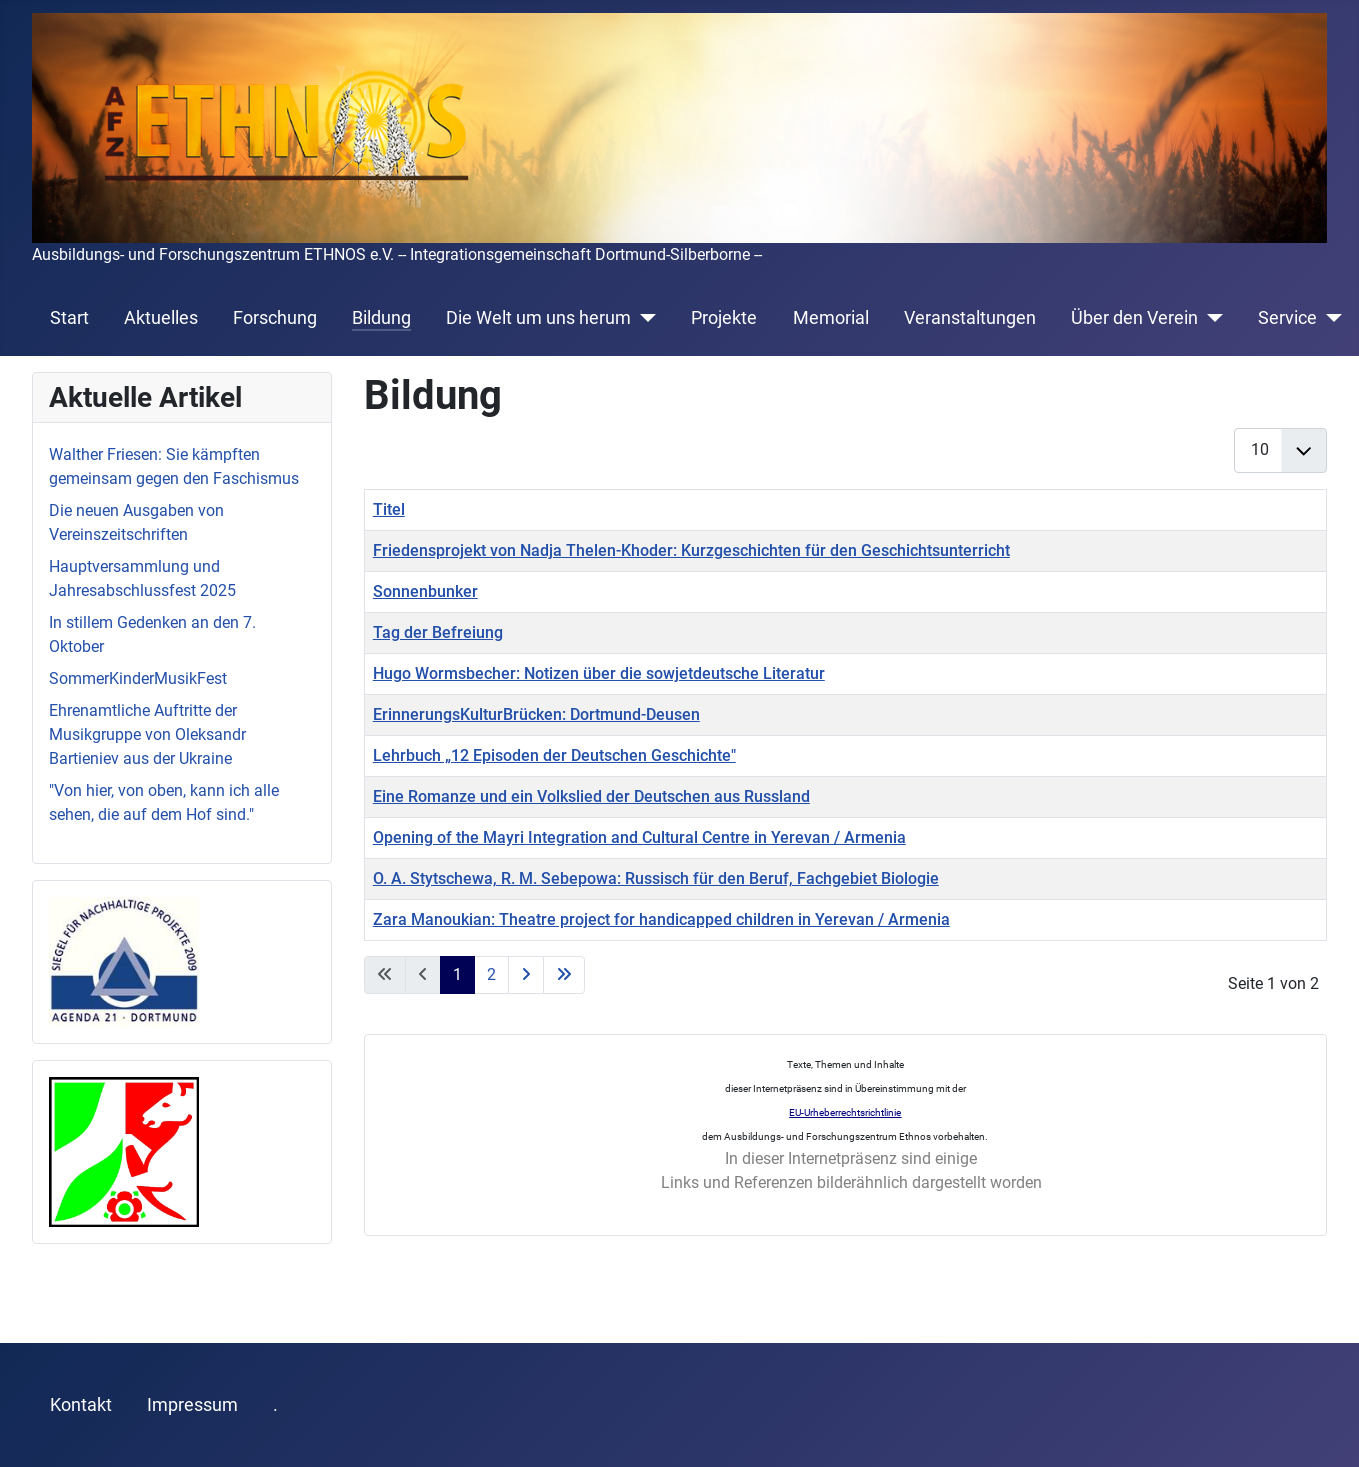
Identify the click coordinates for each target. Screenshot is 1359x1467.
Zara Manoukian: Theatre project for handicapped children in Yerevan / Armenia (661, 919)
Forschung (275, 318)
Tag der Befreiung (438, 632)
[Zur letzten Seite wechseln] (564, 975)
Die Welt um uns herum (538, 318)
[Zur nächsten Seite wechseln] (526, 975)
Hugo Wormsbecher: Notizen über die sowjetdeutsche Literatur (599, 673)
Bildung (381, 318)
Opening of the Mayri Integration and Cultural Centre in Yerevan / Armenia (639, 837)
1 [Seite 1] (457, 974)
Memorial (831, 318)
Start (69, 318)
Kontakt (81, 1405)
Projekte (724, 318)
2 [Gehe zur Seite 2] (491, 974)
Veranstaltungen (970, 318)
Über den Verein (1134, 318)
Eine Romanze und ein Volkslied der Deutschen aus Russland (591, 796)
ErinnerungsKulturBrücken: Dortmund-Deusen (536, 714)
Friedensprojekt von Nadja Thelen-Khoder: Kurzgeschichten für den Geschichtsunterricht (691, 550)
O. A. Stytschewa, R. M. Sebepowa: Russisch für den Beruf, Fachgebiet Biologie (656, 878)
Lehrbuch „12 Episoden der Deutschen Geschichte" (554, 755)
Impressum (192, 1405)
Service (1287, 318)
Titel (389, 509)
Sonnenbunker (425, 591)
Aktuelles (161, 318)
